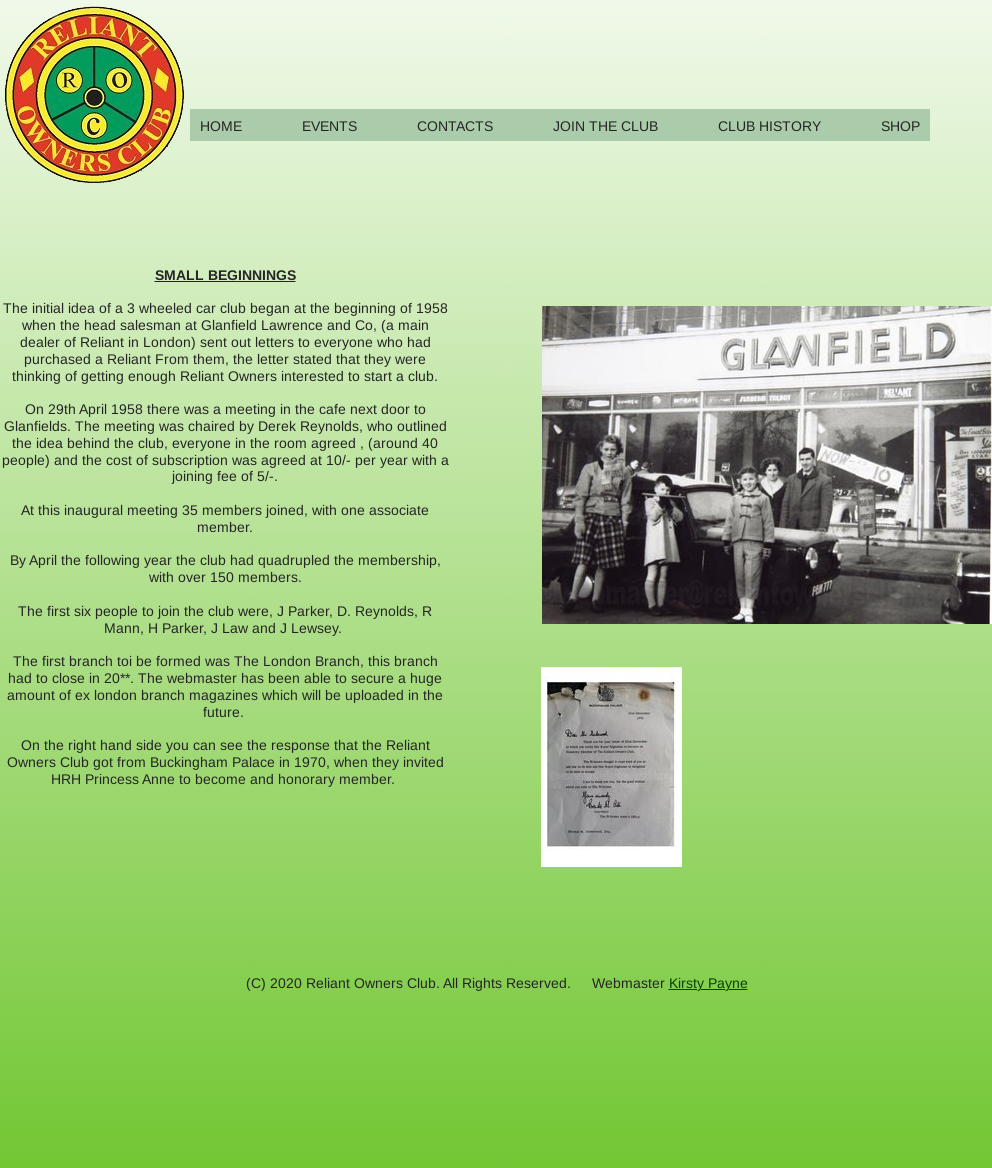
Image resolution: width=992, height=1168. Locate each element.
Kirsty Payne (708, 983)
